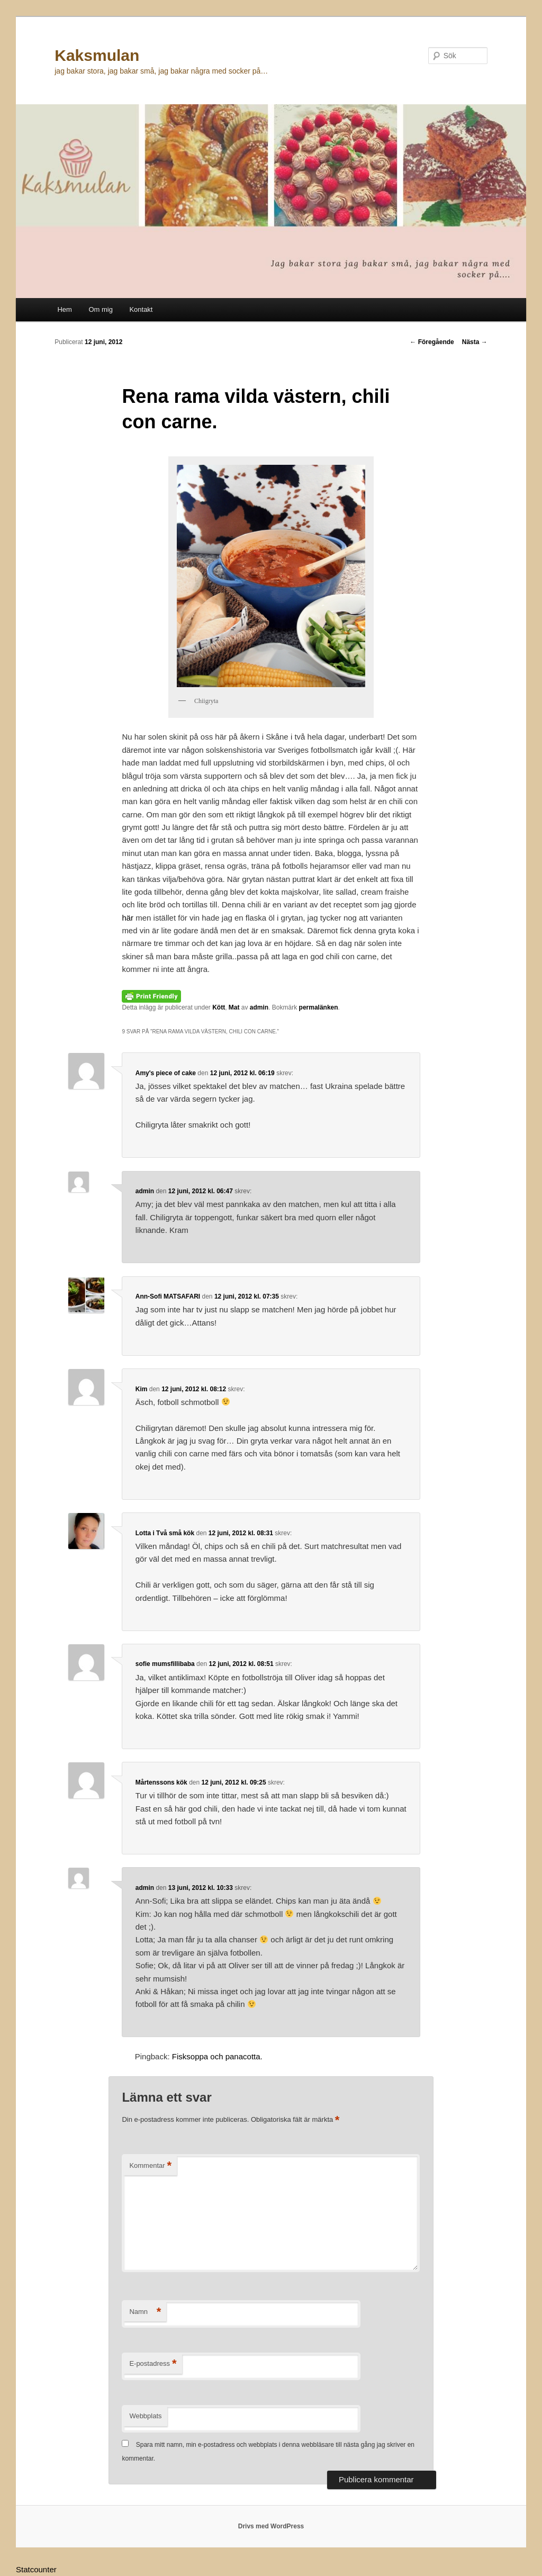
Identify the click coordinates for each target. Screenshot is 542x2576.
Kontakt (140, 309)
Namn (145, 2312)
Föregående (432, 342)
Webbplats (145, 2416)
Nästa (474, 342)
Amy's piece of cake (166, 1073)
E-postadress (152, 2364)
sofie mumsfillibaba (165, 1664)
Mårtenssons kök (161, 1782)
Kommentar (150, 2166)
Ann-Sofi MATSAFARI (168, 1296)
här (129, 917)
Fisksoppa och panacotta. (217, 2056)
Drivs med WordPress (271, 2526)
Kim (142, 1389)
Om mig (100, 309)
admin (259, 1007)
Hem (64, 309)
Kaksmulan (97, 55)
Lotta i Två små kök (165, 1533)
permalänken (318, 1007)
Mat (234, 1007)
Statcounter (36, 2569)
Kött (218, 1007)
